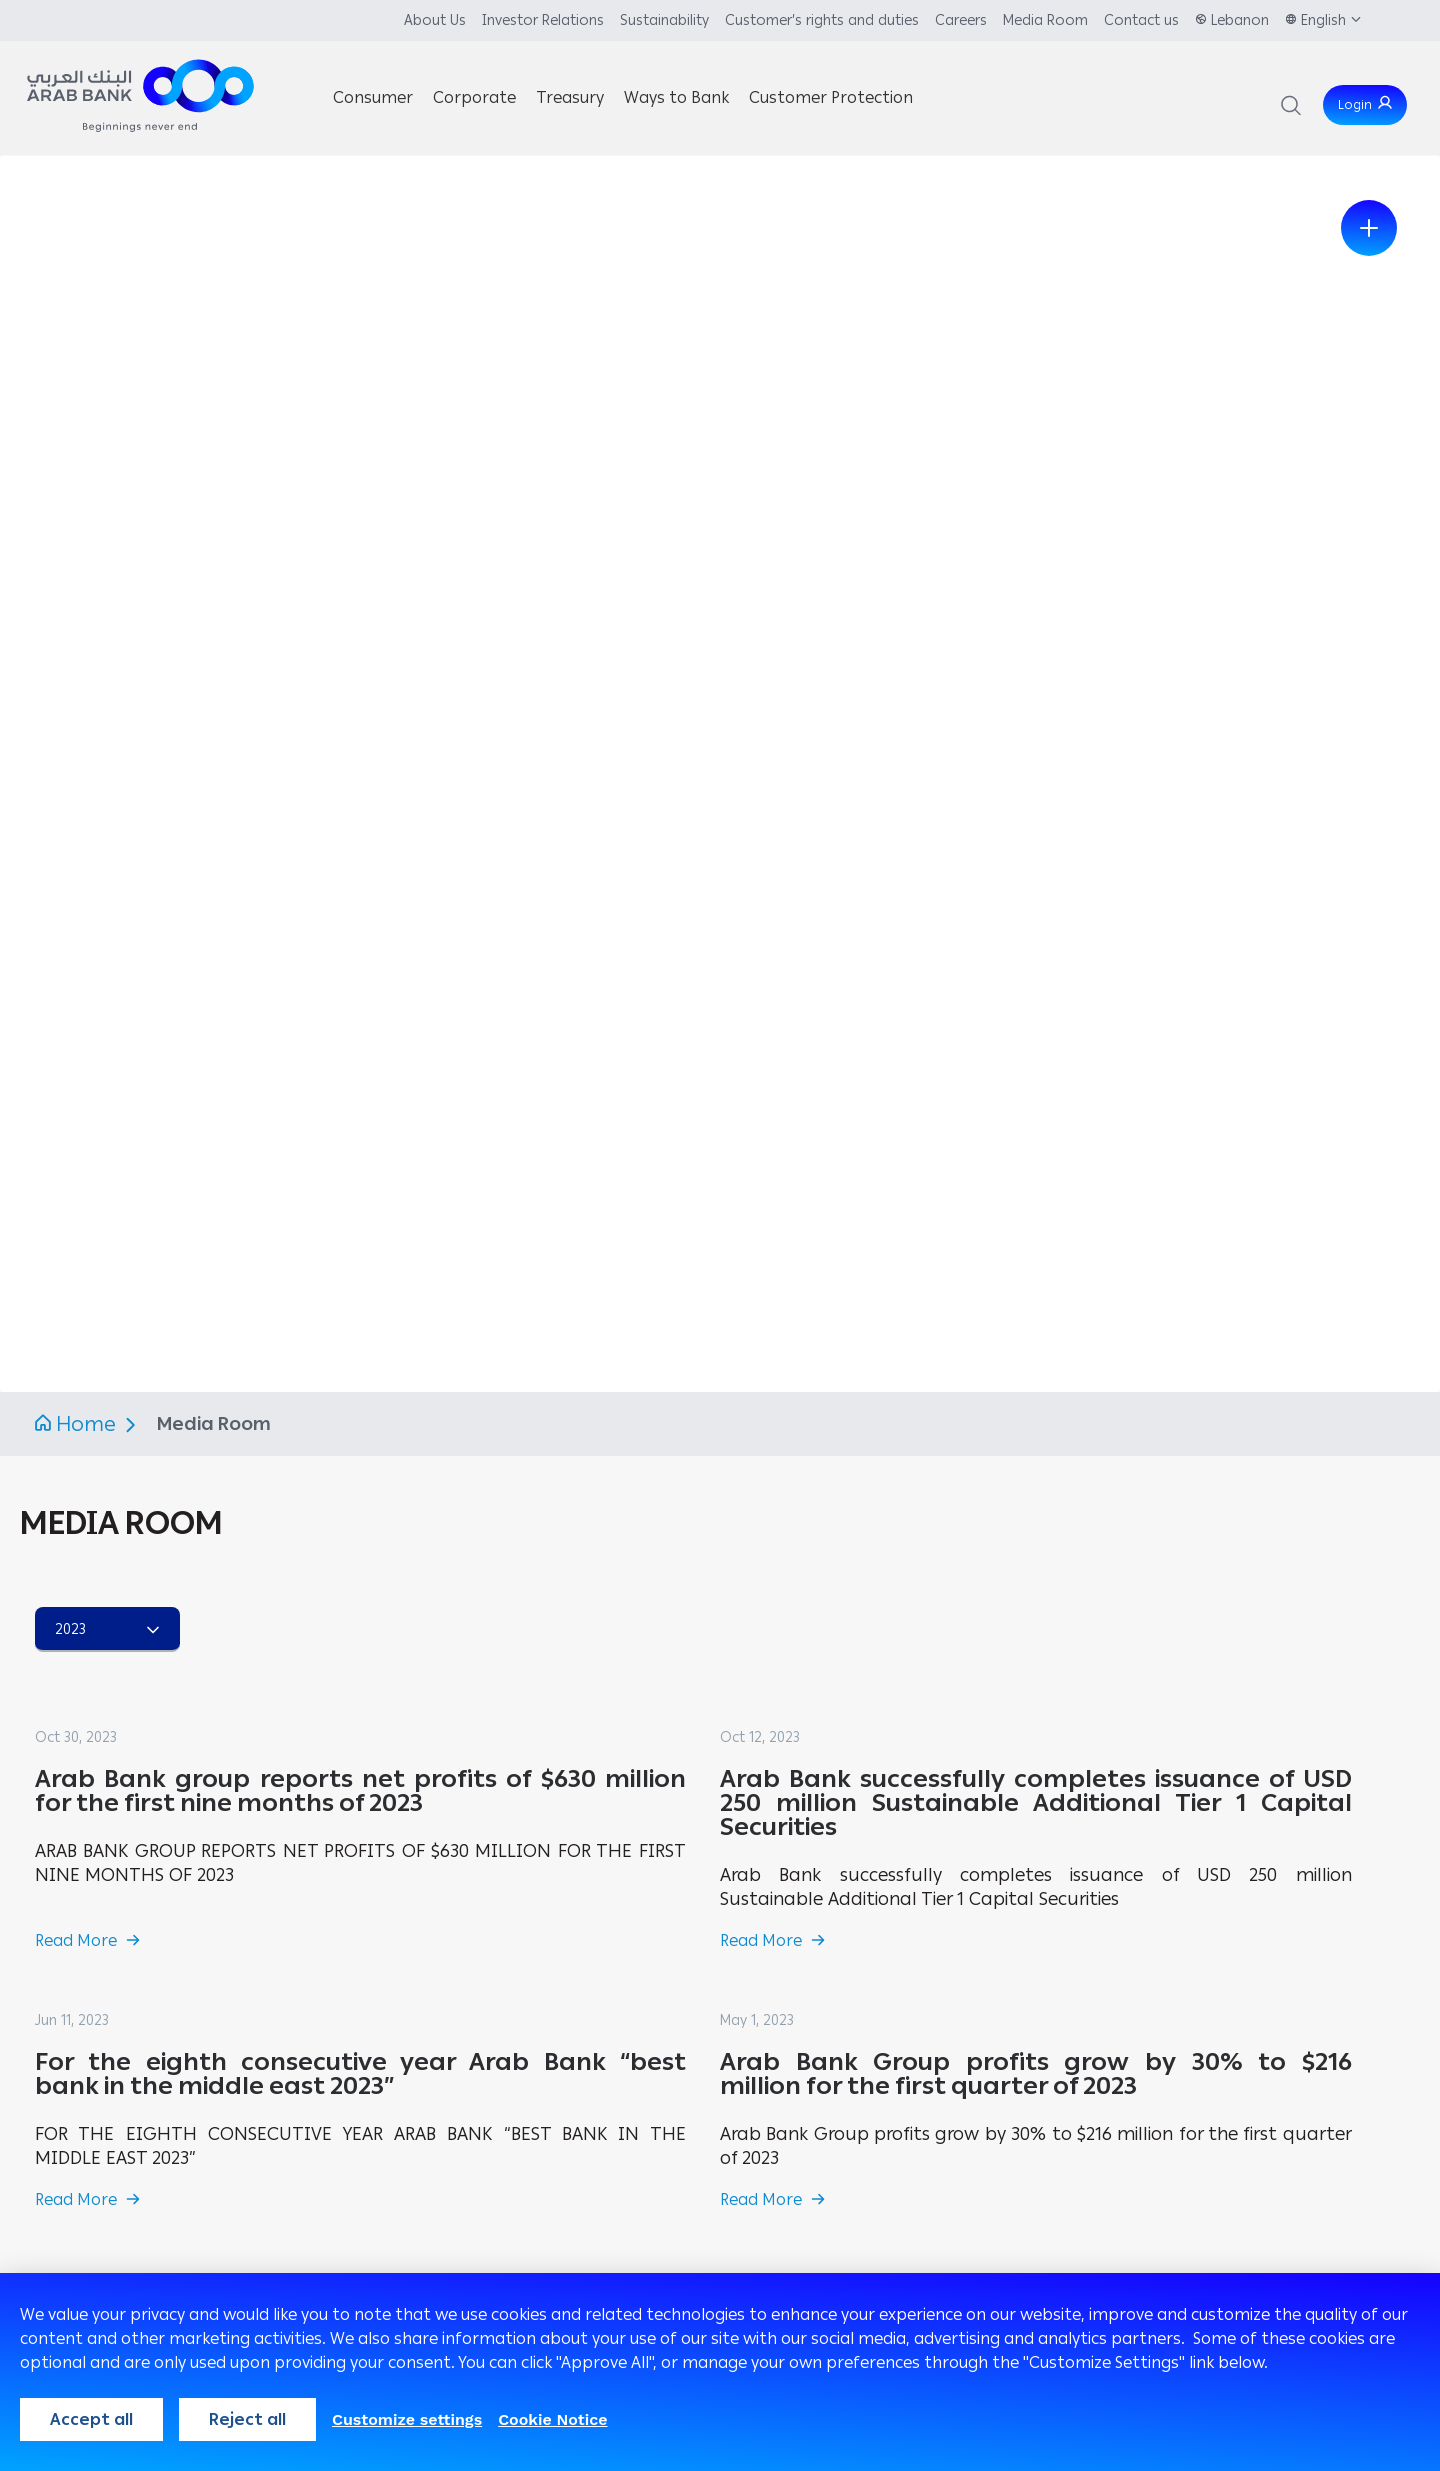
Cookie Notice (552, 2419)
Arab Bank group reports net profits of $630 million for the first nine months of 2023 (360, 1790)
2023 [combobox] (70, 1629)
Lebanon (1240, 20)
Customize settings (407, 2419)
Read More (76, 1940)
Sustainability (664, 20)
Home (86, 1424)
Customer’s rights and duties (822, 20)
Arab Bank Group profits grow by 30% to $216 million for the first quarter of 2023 (1036, 2073)
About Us (435, 20)
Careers (961, 20)
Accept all (91, 2419)
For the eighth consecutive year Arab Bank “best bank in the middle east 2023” (360, 2073)
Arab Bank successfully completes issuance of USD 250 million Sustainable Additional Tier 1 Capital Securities (1036, 1802)
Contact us (1141, 20)
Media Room (1045, 20)
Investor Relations (543, 20)
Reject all (247, 2419)
